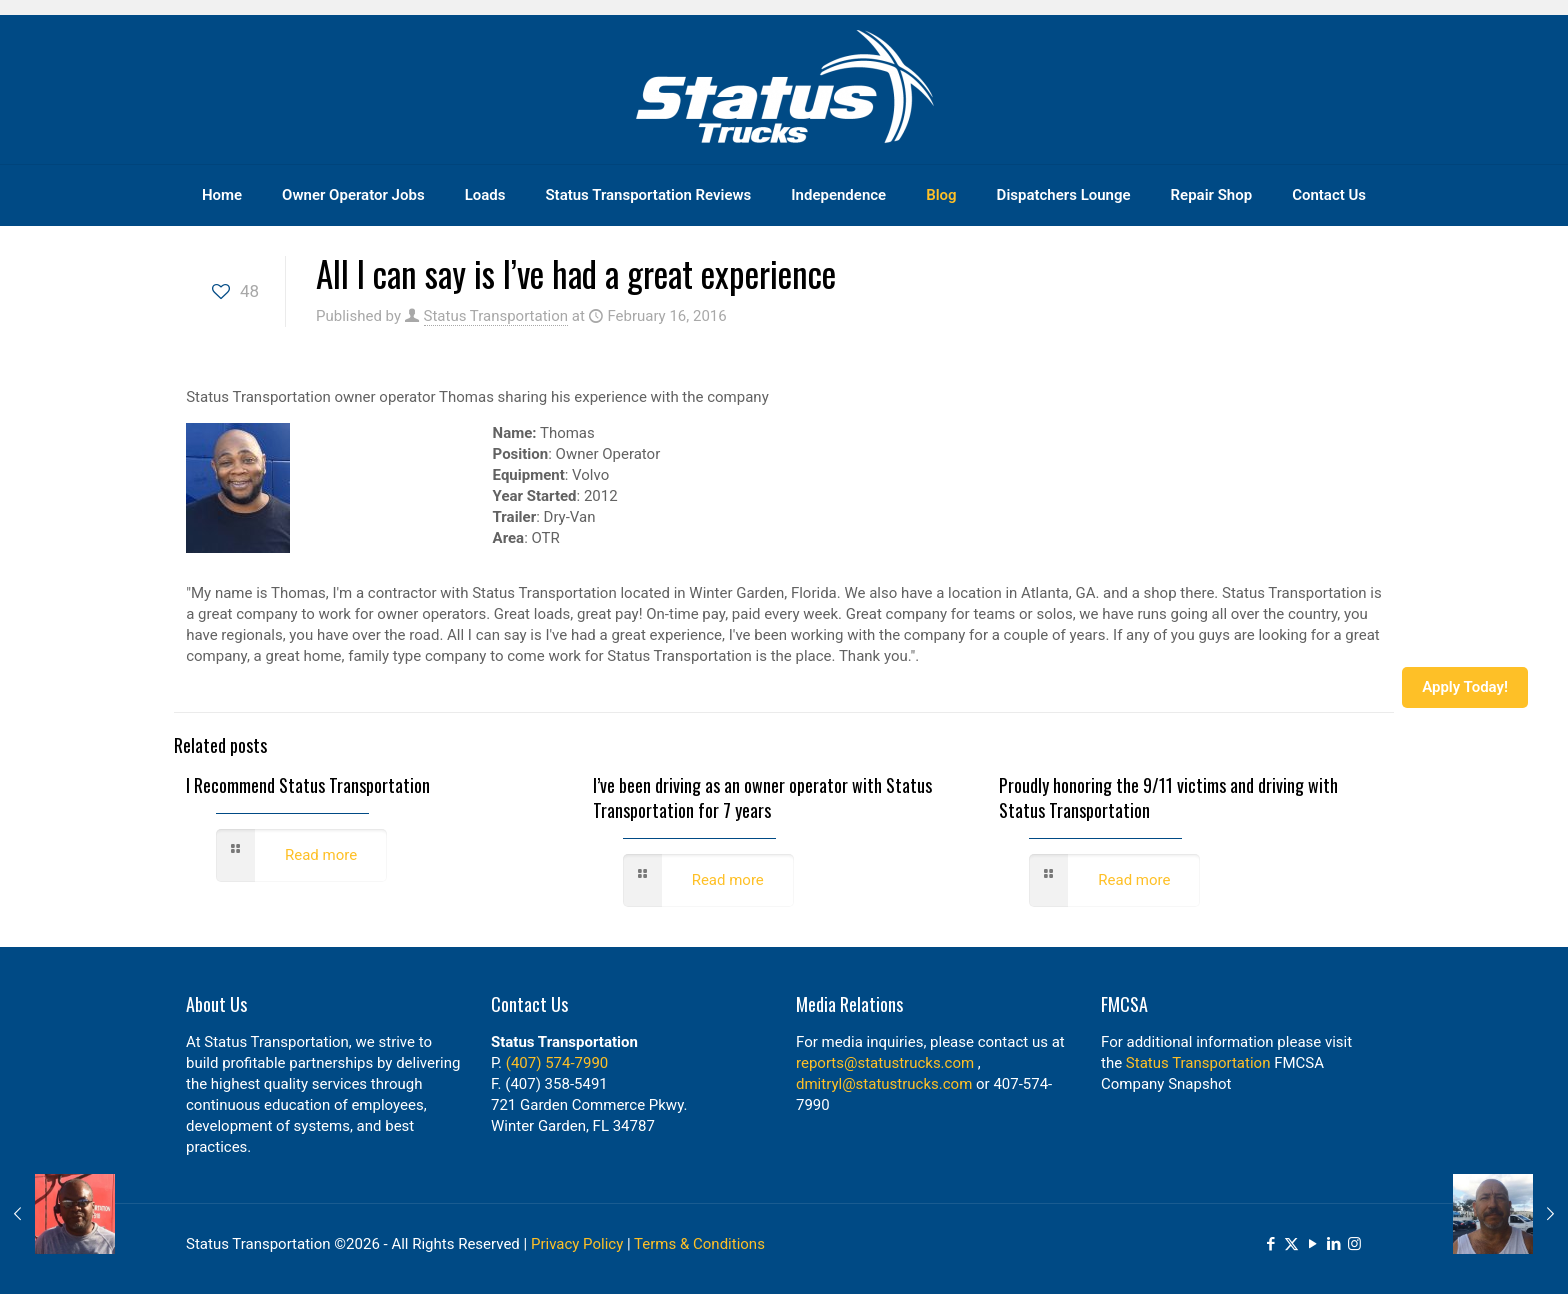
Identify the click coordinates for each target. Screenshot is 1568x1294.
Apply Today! (1465, 687)
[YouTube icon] (1312, 1244)
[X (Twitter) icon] (1291, 1244)
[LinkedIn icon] (1333, 1244)
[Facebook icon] (1270, 1244)
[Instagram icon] (1354, 1244)
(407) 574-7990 (557, 1063)
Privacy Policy (577, 1244)
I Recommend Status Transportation (308, 785)
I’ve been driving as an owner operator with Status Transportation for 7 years (762, 797)
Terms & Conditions (699, 1244)
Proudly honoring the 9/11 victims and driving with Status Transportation (1168, 797)
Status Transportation (496, 316)
